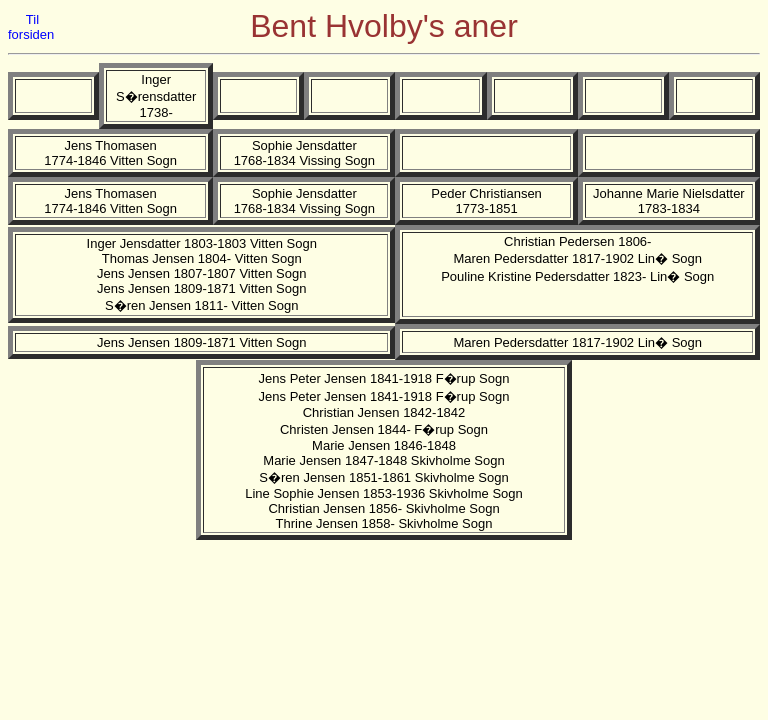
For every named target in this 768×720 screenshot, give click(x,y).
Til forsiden (31, 27)
